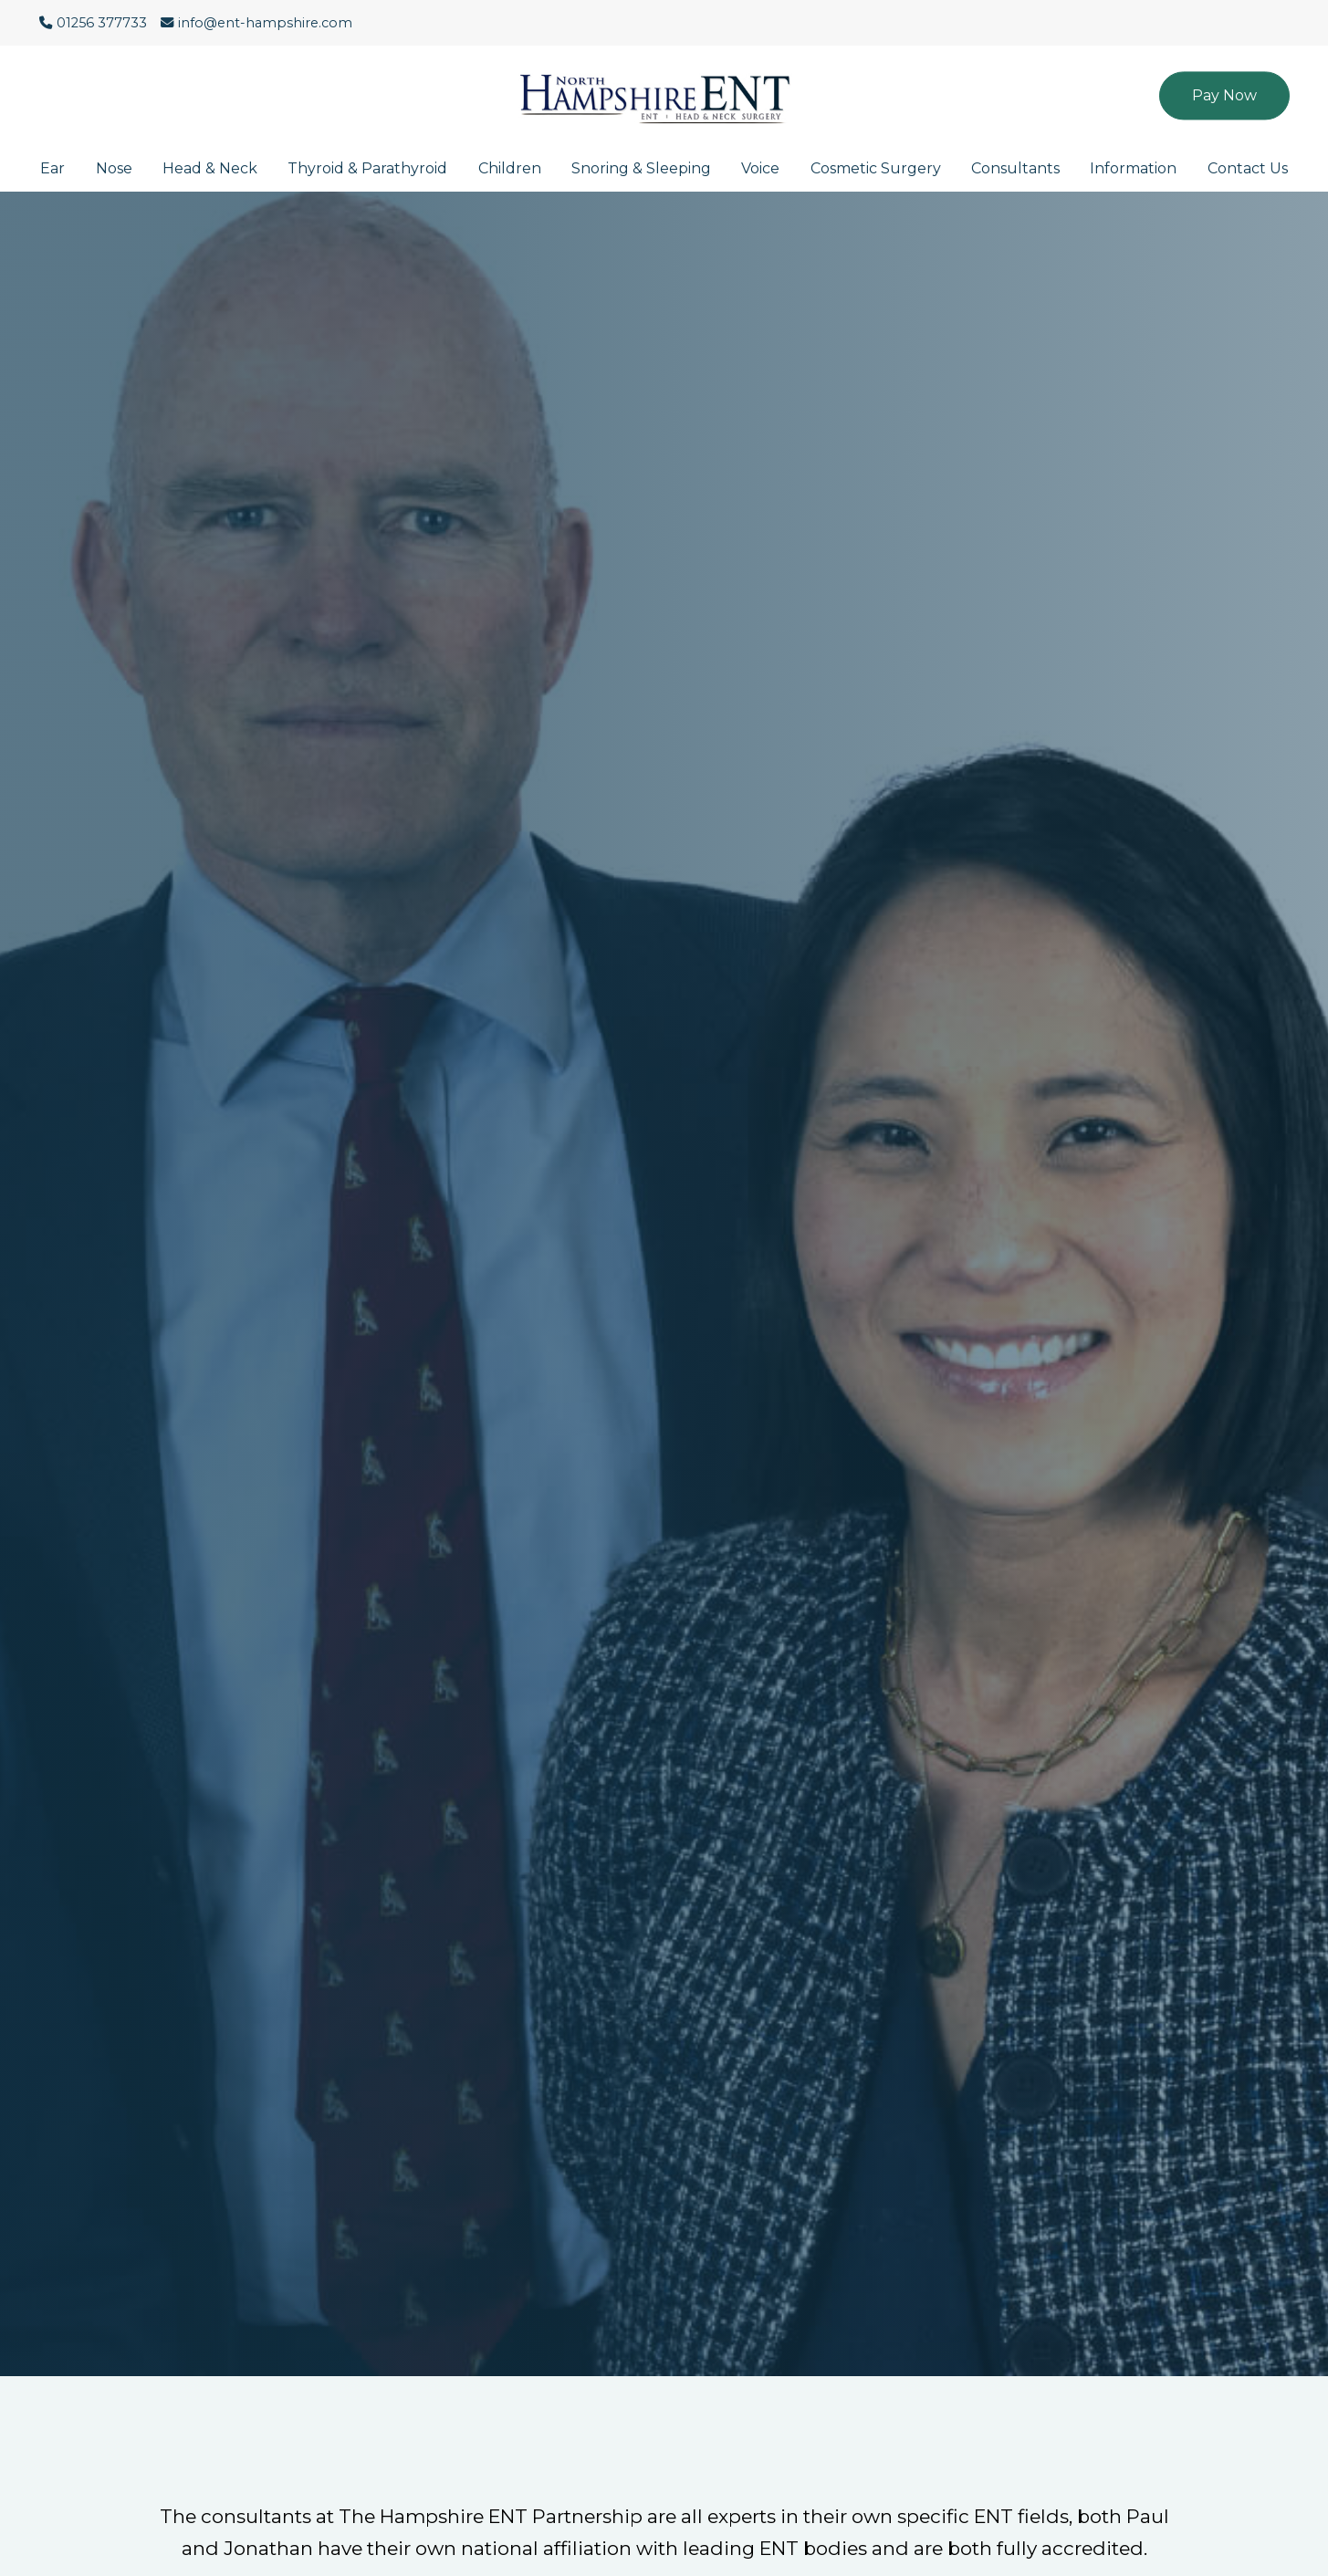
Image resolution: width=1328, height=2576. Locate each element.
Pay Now (1224, 95)
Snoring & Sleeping (641, 168)
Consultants (1015, 168)
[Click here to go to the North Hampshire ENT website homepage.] (664, 86)
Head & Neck (209, 168)
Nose (114, 168)
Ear (52, 168)
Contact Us (1248, 168)
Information (1133, 168)
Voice (760, 168)
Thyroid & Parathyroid (367, 168)
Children (509, 168)
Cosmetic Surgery (875, 168)
